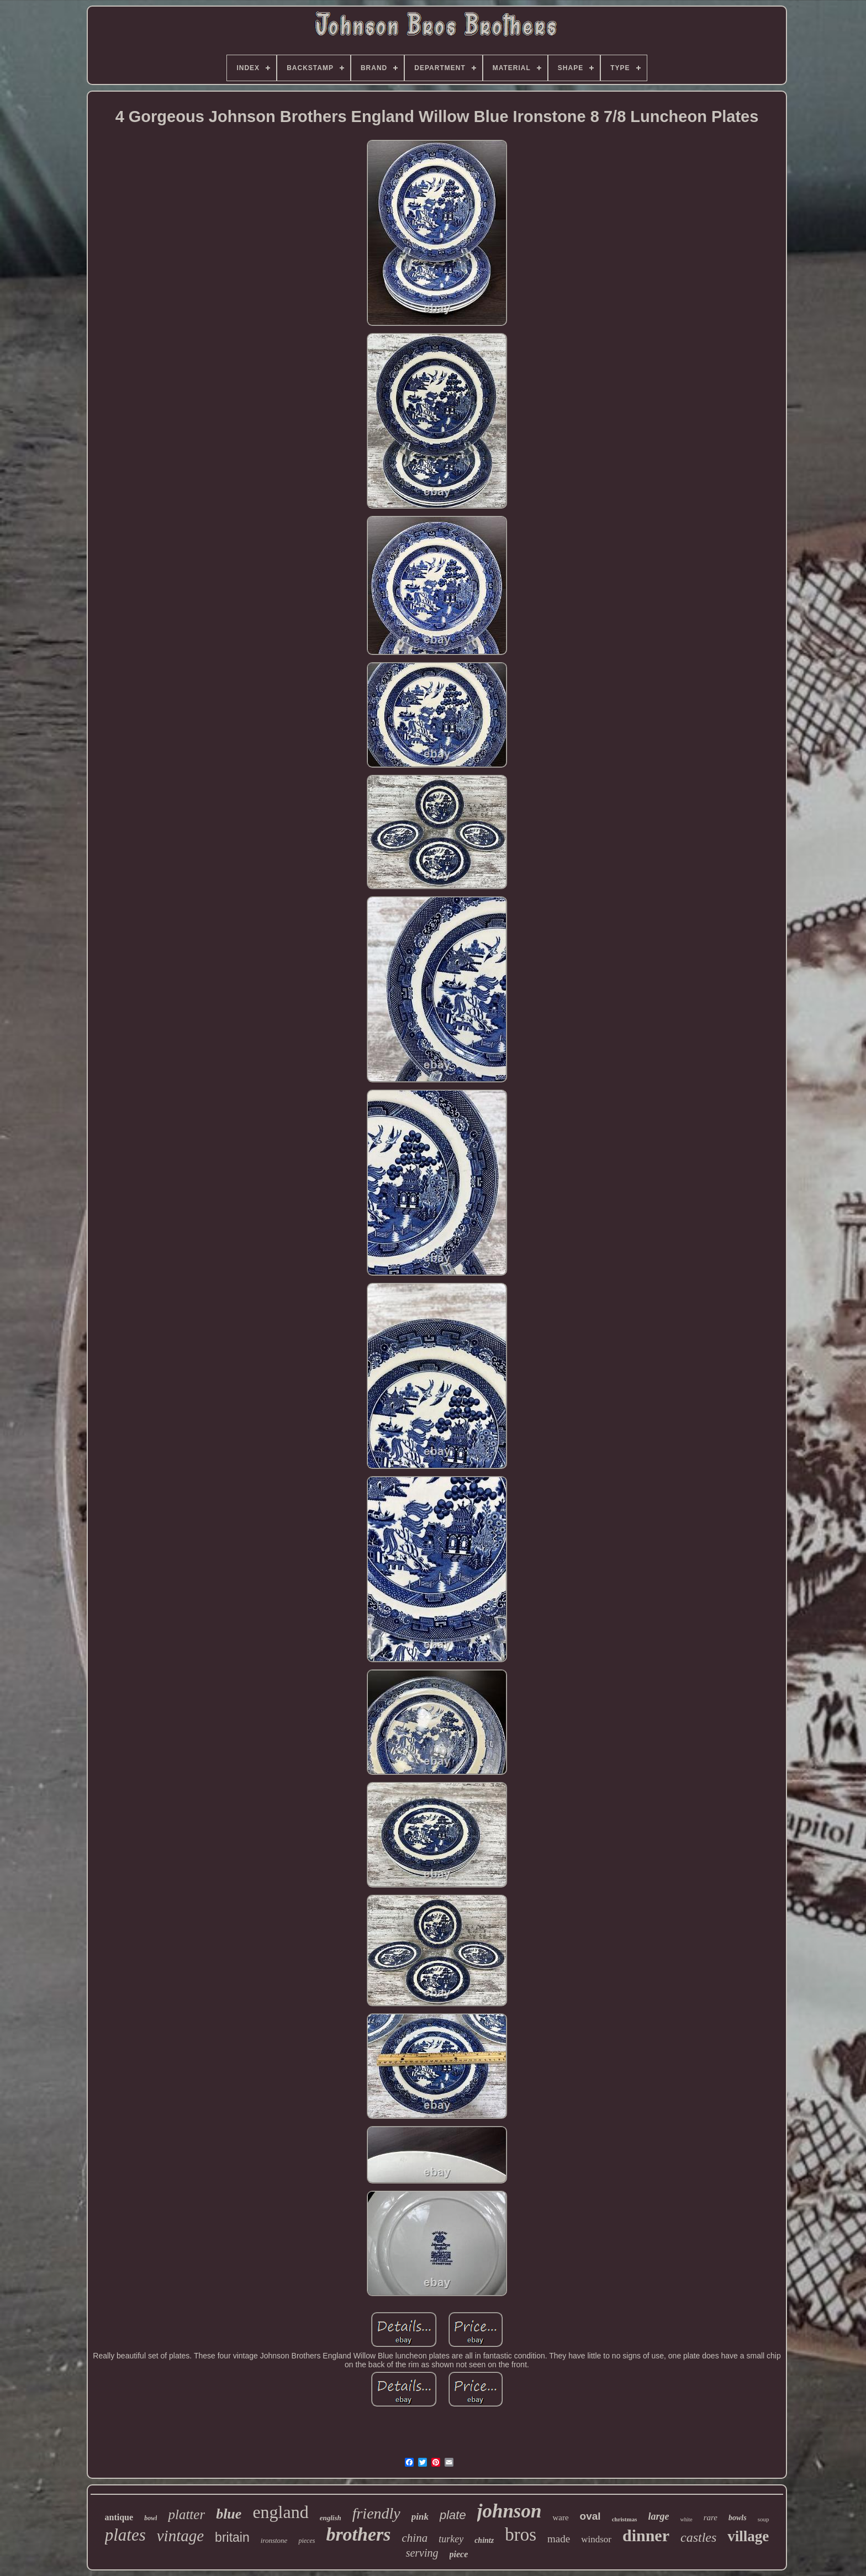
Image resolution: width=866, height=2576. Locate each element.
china (415, 2538)
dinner (645, 2535)
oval (590, 2516)
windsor (596, 2539)
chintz (484, 2540)
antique (119, 2517)
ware (560, 2517)
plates (125, 2535)
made (558, 2539)
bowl (150, 2518)
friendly (376, 2513)
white (686, 2519)
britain (232, 2537)
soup (763, 2519)
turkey (451, 2539)
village (748, 2536)
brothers (358, 2534)
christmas (624, 2519)
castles (698, 2537)
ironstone (274, 2540)
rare (710, 2517)
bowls (737, 2518)
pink (420, 2516)
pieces (306, 2541)
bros (520, 2535)
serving (422, 2553)
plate (453, 2515)
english (330, 2518)
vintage (180, 2536)
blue (228, 2514)
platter (186, 2514)
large (658, 2516)
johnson (509, 2511)
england (280, 2512)
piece (459, 2554)
